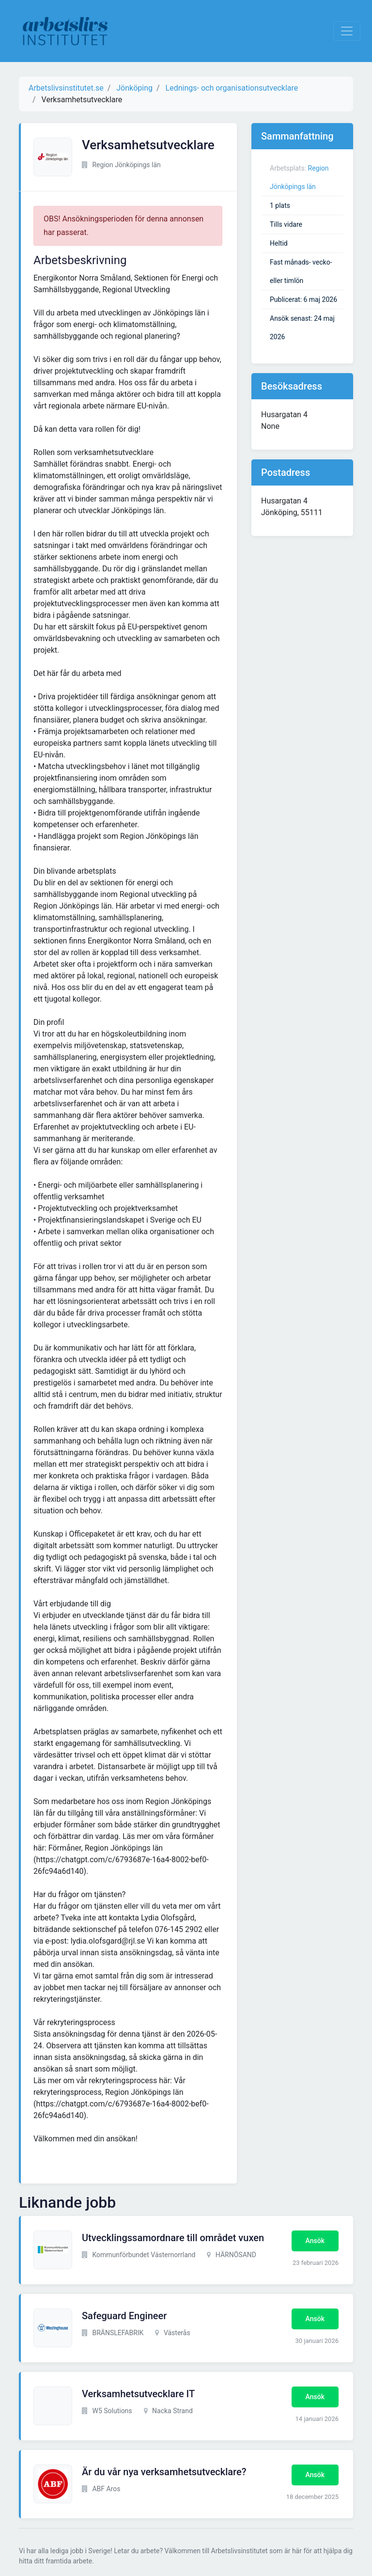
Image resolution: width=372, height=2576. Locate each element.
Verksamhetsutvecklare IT (138, 2394)
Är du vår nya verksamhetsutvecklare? (164, 2472)
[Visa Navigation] (346, 31)
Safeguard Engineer (124, 2316)
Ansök (315, 2241)
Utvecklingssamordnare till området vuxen (173, 2238)
